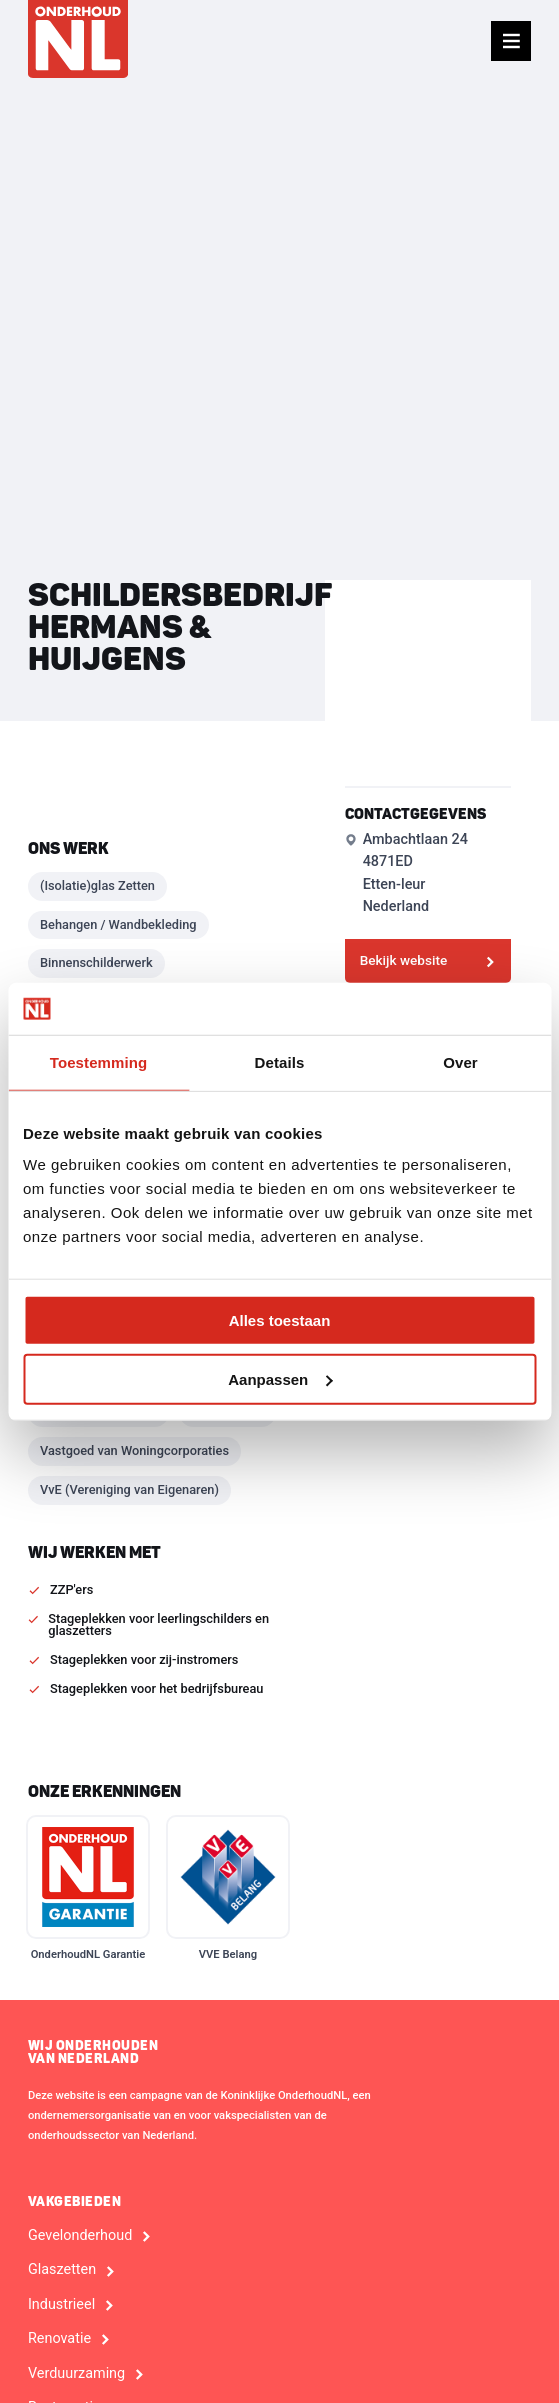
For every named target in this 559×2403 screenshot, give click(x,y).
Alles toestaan (280, 1320)
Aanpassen (280, 1379)
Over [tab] (460, 1062)
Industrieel (61, 2305)
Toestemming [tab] (99, 1062)
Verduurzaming (76, 2374)
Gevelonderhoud (80, 2236)
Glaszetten (62, 2270)
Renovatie (59, 2339)
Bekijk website (404, 960)
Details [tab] (280, 1062)
